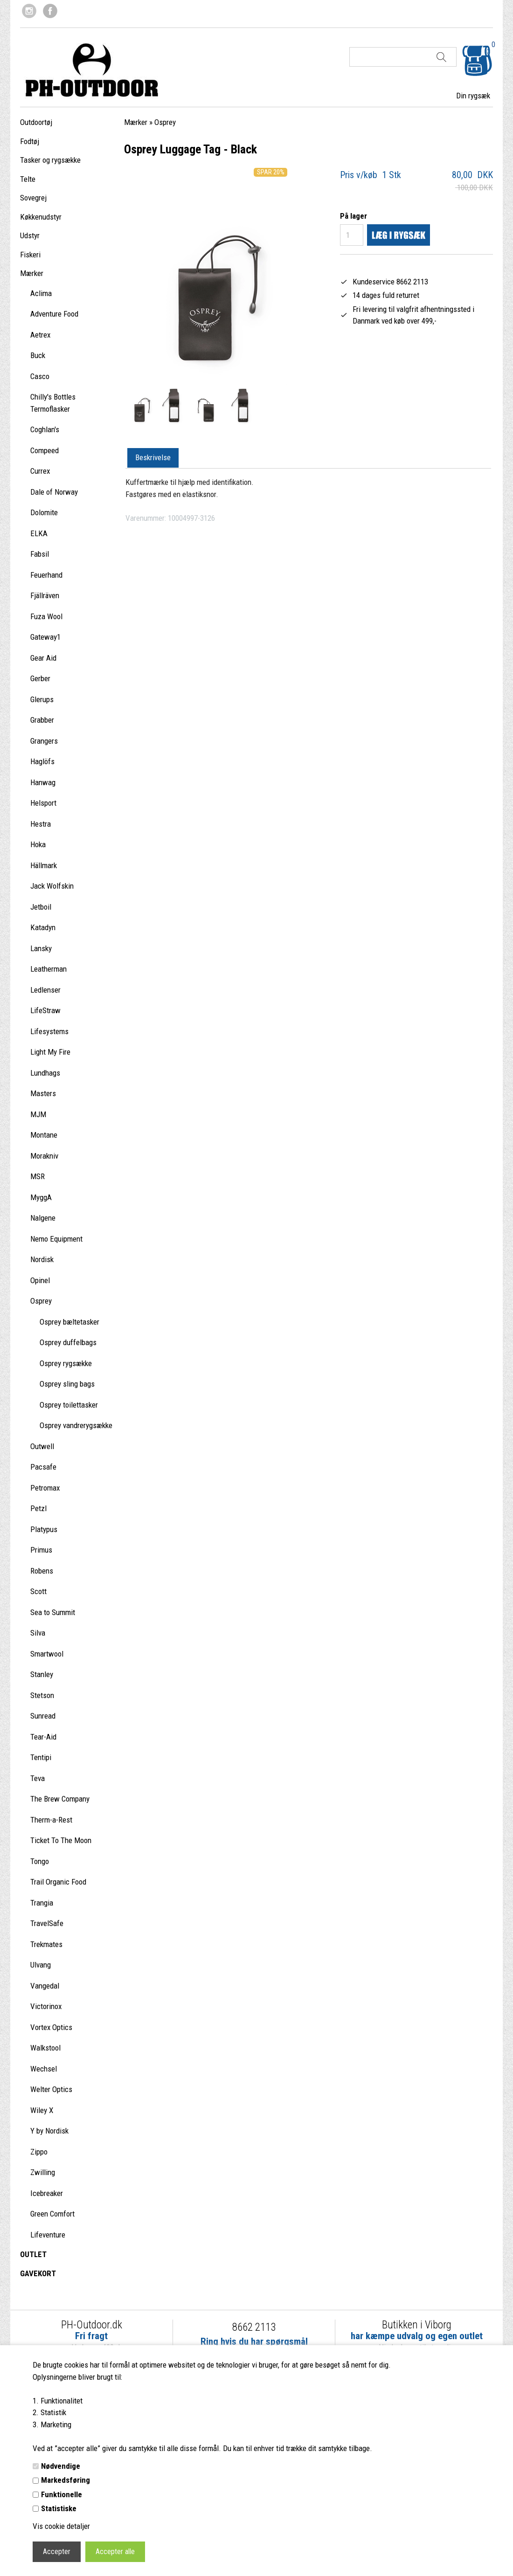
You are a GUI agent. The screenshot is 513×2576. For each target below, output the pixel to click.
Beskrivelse (153, 457)
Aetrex (40, 334)
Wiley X (41, 2110)
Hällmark (43, 865)
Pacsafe (43, 1466)
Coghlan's (44, 429)
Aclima (41, 293)
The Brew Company (60, 1798)
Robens (41, 1570)
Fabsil (39, 554)
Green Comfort (52, 2213)
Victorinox (46, 2006)
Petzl (38, 1508)
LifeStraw (45, 1010)
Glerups (42, 699)
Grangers (44, 741)
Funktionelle (61, 2494)
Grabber (42, 720)
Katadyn (42, 927)
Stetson (42, 1695)
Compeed (44, 450)
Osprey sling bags (67, 1383)
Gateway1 (45, 637)
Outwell (42, 1446)
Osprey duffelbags (68, 1342)
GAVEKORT (38, 2273)
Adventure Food (54, 313)
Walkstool (45, 2047)
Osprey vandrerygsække (76, 1425)
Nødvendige (60, 2466)
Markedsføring (65, 2480)
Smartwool (46, 1653)
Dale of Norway (54, 492)
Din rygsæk (473, 95)
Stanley (41, 1674)
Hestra (40, 824)
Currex (40, 471)
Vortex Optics (51, 2027)
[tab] (153, 458)
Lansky (41, 948)
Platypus (43, 1529)
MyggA (41, 1197)
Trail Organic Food (58, 1881)
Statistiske (58, 2508)
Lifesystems (49, 1031)
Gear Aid (43, 658)
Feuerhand (46, 575)
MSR (37, 1176)
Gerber (40, 678)
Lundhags (45, 1072)
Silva (37, 1632)
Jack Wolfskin (52, 886)
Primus (41, 1549)
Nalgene (42, 1217)
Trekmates (46, 1944)
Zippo (39, 2151)
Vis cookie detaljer (61, 2526)
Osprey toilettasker (69, 1404)
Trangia (41, 1902)
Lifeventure (47, 2234)
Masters (43, 1093)
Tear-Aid (43, 1736)
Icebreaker (46, 2193)
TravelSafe (46, 1923)
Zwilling (42, 2172)
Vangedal (44, 1985)
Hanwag (42, 782)
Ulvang (40, 1964)
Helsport (43, 803)
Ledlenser (45, 989)
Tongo (39, 1861)
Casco (39, 376)
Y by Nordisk (49, 2130)
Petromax (45, 1487)
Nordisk (42, 1259)
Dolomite (44, 512)
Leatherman (48, 969)
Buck (37, 355)
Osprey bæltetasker (69, 1321)
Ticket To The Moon (60, 1840)
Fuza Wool (46, 616)
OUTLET (33, 2254)
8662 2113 (254, 2327)
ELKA (39, 533)
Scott (38, 1591)
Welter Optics (51, 2089)
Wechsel (43, 2068)
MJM (38, 1114)
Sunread (42, 1715)
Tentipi (40, 1757)
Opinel (40, 1280)
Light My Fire (50, 1052)
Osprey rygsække (66, 1363)
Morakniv (44, 1155)
